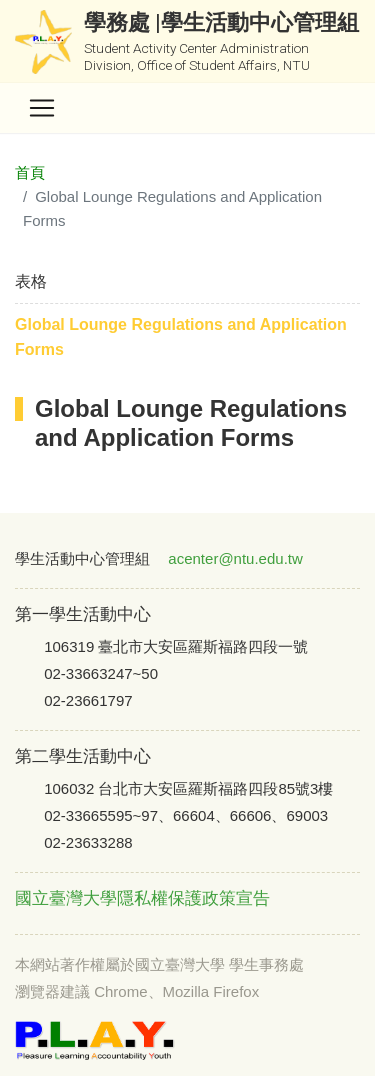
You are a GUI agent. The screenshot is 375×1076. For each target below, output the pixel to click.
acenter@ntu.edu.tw (235, 558)
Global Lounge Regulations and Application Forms (181, 337)
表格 (31, 281)
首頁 (30, 172)
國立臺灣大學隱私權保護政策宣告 (142, 898)
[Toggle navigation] (42, 108)
